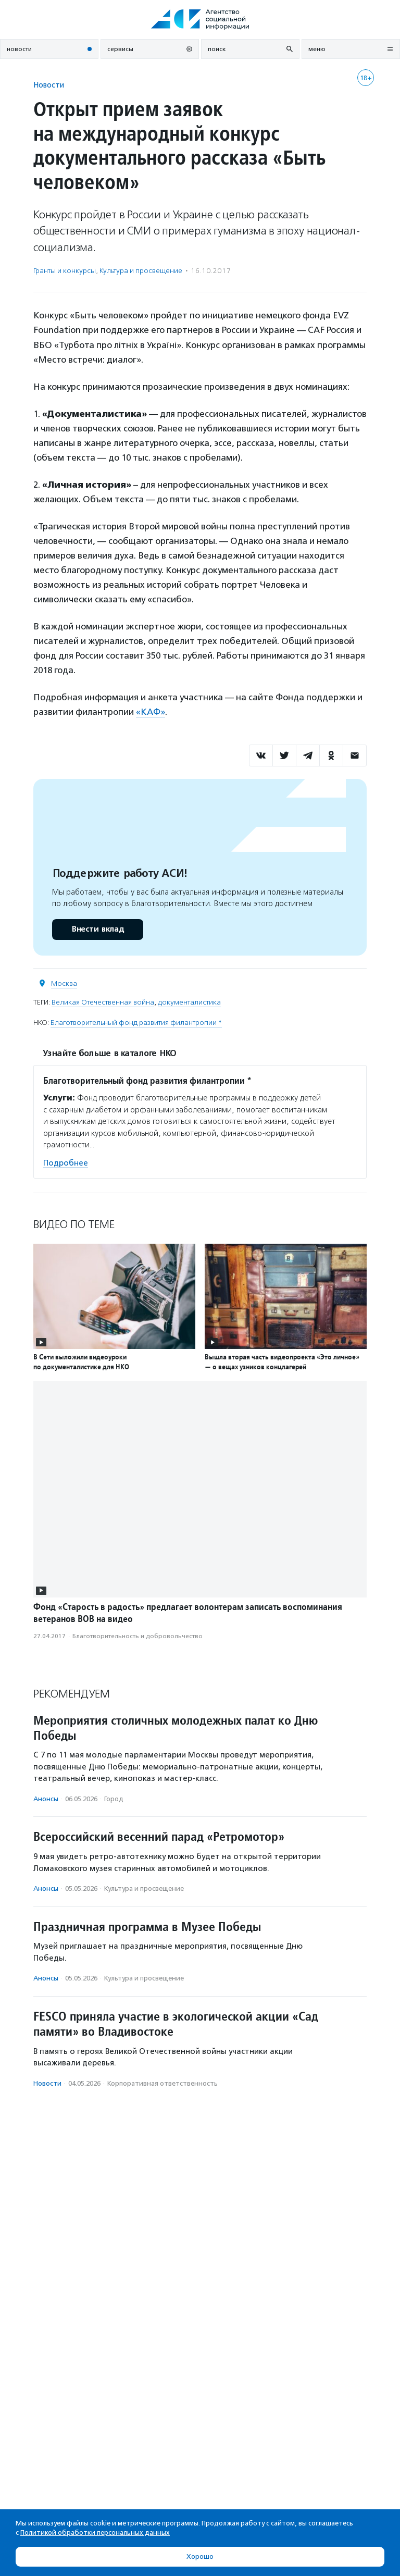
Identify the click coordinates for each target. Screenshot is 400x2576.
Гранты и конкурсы (64, 270)
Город (113, 1799)
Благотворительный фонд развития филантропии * (136, 1022)
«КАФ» (150, 712)
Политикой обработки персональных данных (95, 2532)
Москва (64, 983)
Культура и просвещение (140, 270)
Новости (48, 84)
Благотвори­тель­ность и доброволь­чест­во (137, 1636)
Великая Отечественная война (103, 1002)
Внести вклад (97, 929)
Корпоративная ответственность (162, 2083)
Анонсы (45, 1799)
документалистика (189, 1002)
